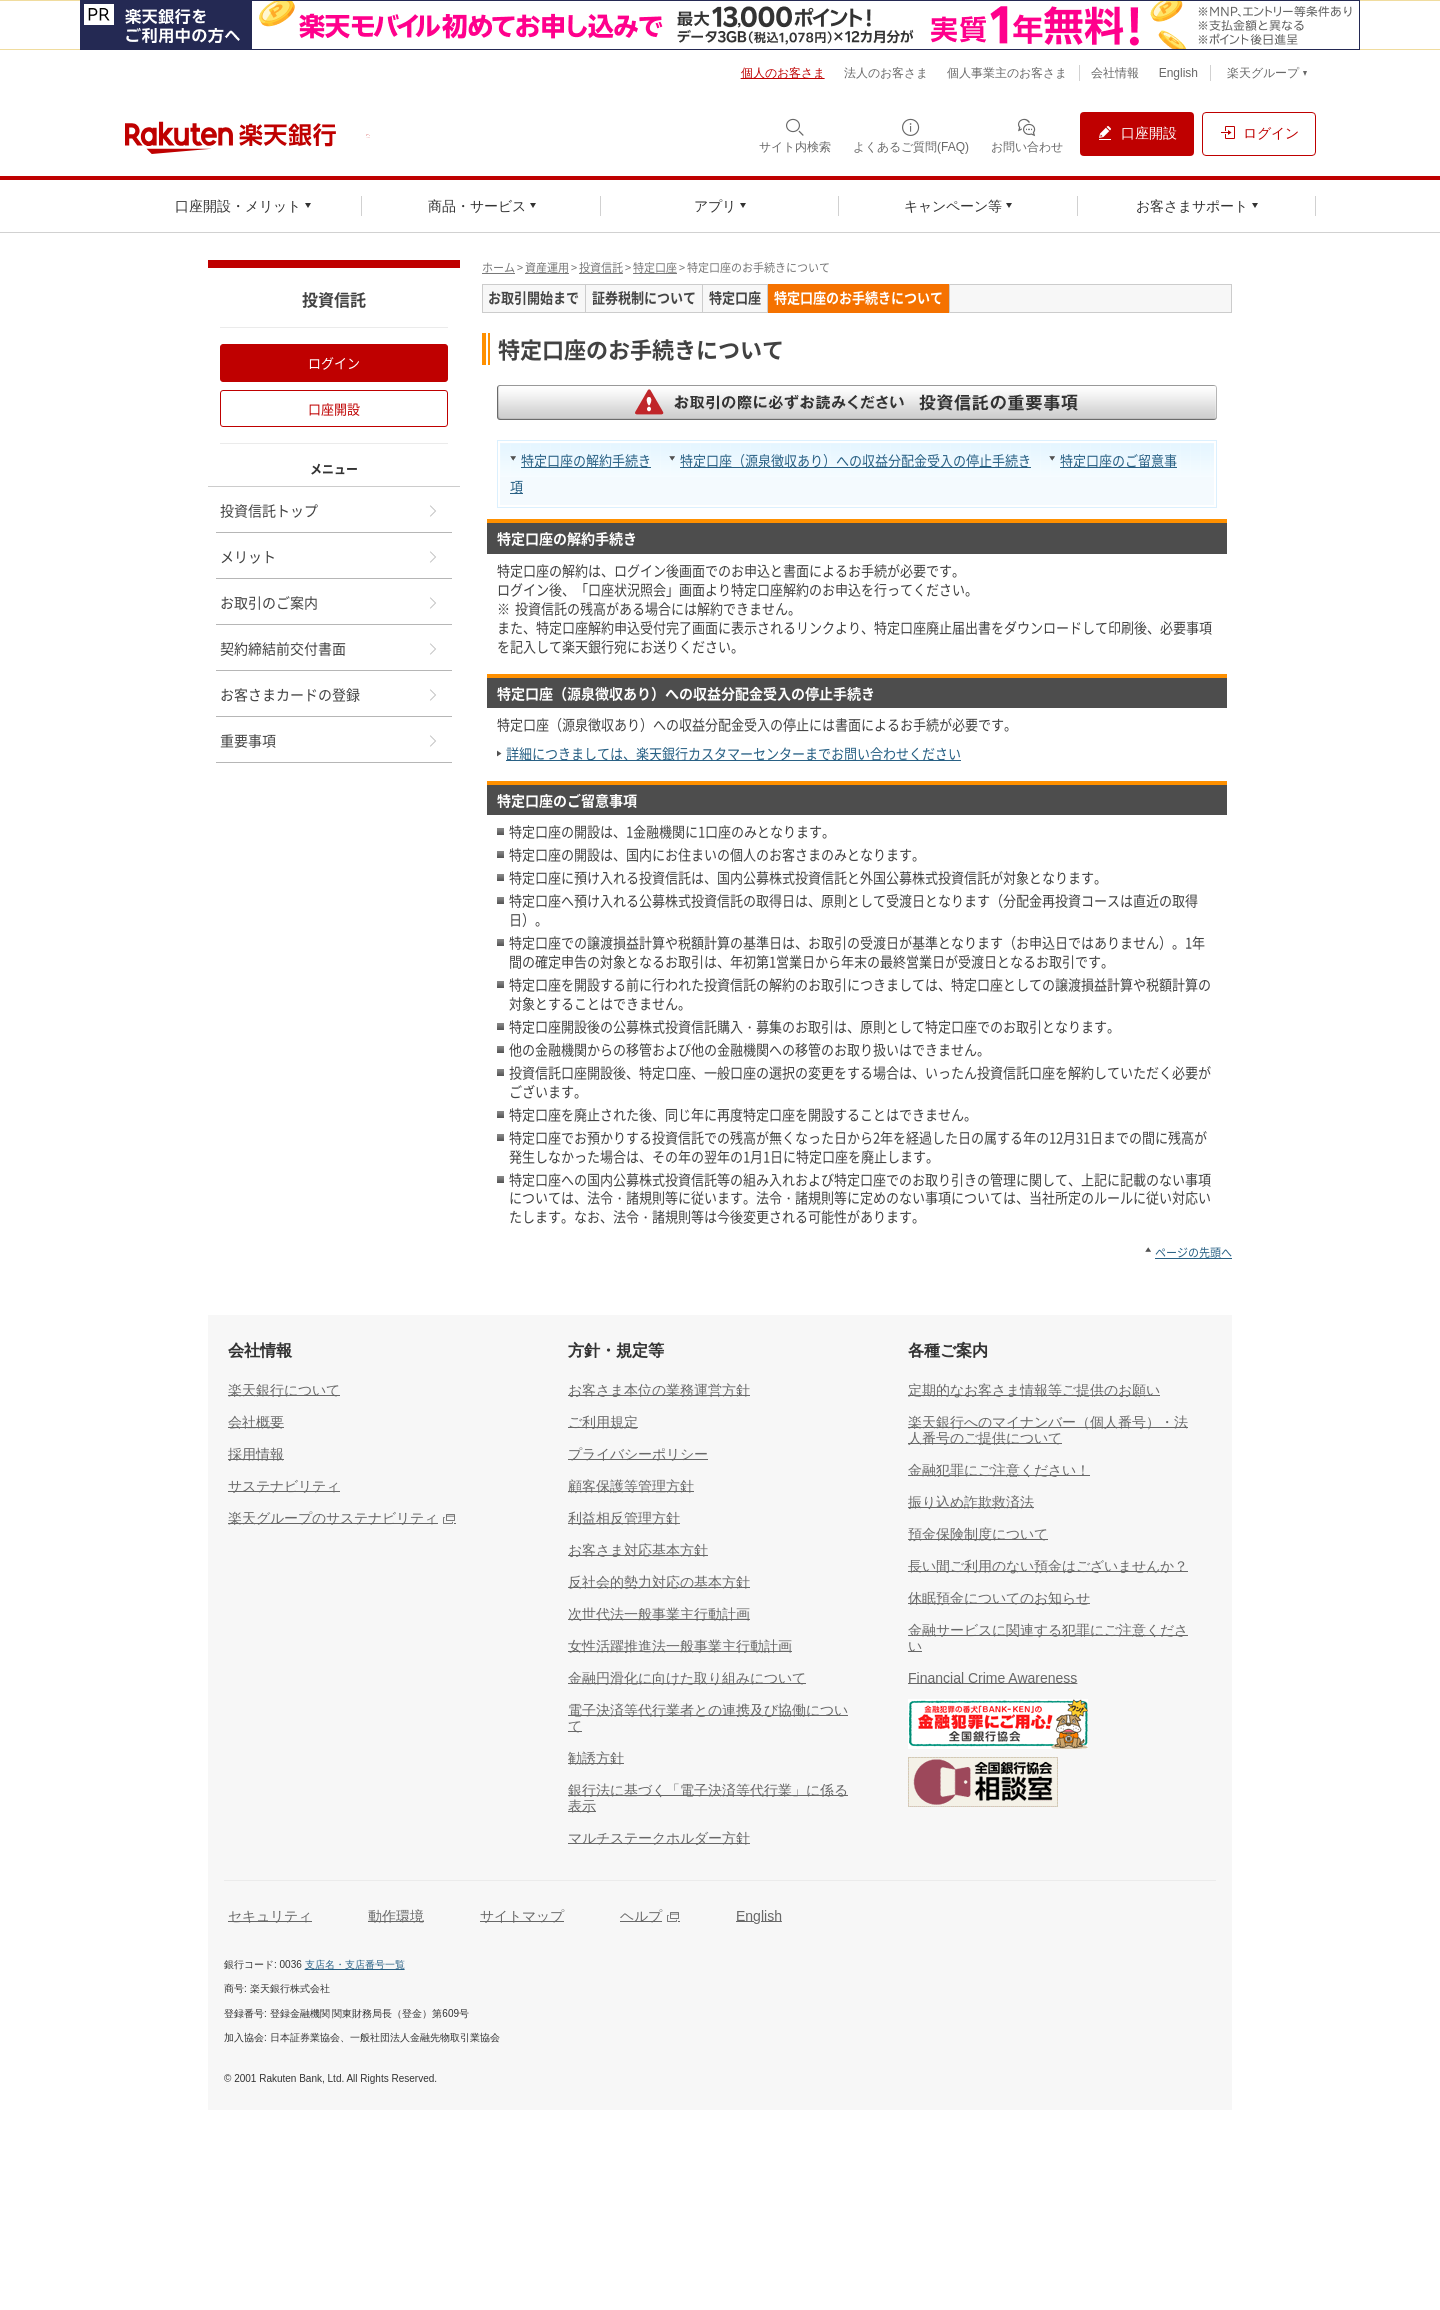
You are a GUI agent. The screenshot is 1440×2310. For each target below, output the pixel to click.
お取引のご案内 (330, 602)
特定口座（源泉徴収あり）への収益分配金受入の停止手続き (855, 460)
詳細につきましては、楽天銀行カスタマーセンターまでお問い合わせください (733, 753)
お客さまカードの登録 (330, 694)
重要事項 (330, 740)
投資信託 (601, 267)
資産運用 (547, 267)
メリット (330, 556)
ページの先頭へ (1193, 1252)
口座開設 (334, 408)
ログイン (334, 362)
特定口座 (655, 267)
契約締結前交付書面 (330, 648)
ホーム (498, 267)
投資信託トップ (330, 510)
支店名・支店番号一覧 (355, 1964)
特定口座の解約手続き (586, 460)
